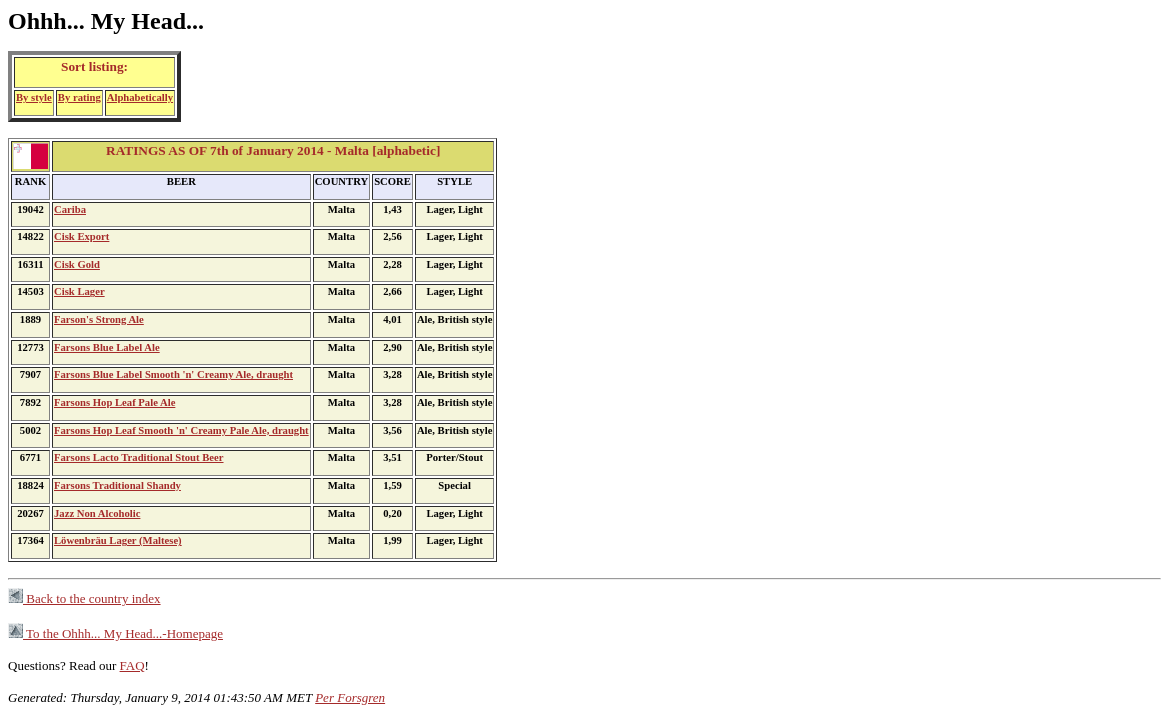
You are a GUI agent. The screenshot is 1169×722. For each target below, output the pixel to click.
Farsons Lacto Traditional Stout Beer (139, 457)
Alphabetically (140, 97)
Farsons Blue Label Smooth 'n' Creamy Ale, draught (173, 374)
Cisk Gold (77, 264)
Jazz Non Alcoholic (97, 513)
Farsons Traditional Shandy (117, 485)
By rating (79, 97)
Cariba (70, 209)
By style (34, 97)
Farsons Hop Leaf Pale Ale (114, 402)
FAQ (132, 665)
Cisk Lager (79, 291)
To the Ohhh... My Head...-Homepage (115, 633)
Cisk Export (81, 236)
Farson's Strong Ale (99, 319)
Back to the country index (84, 598)
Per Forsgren (350, 697)
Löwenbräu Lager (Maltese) (118, 540)
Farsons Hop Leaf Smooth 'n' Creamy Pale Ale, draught (181, 430)
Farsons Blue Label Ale (107, 347)
